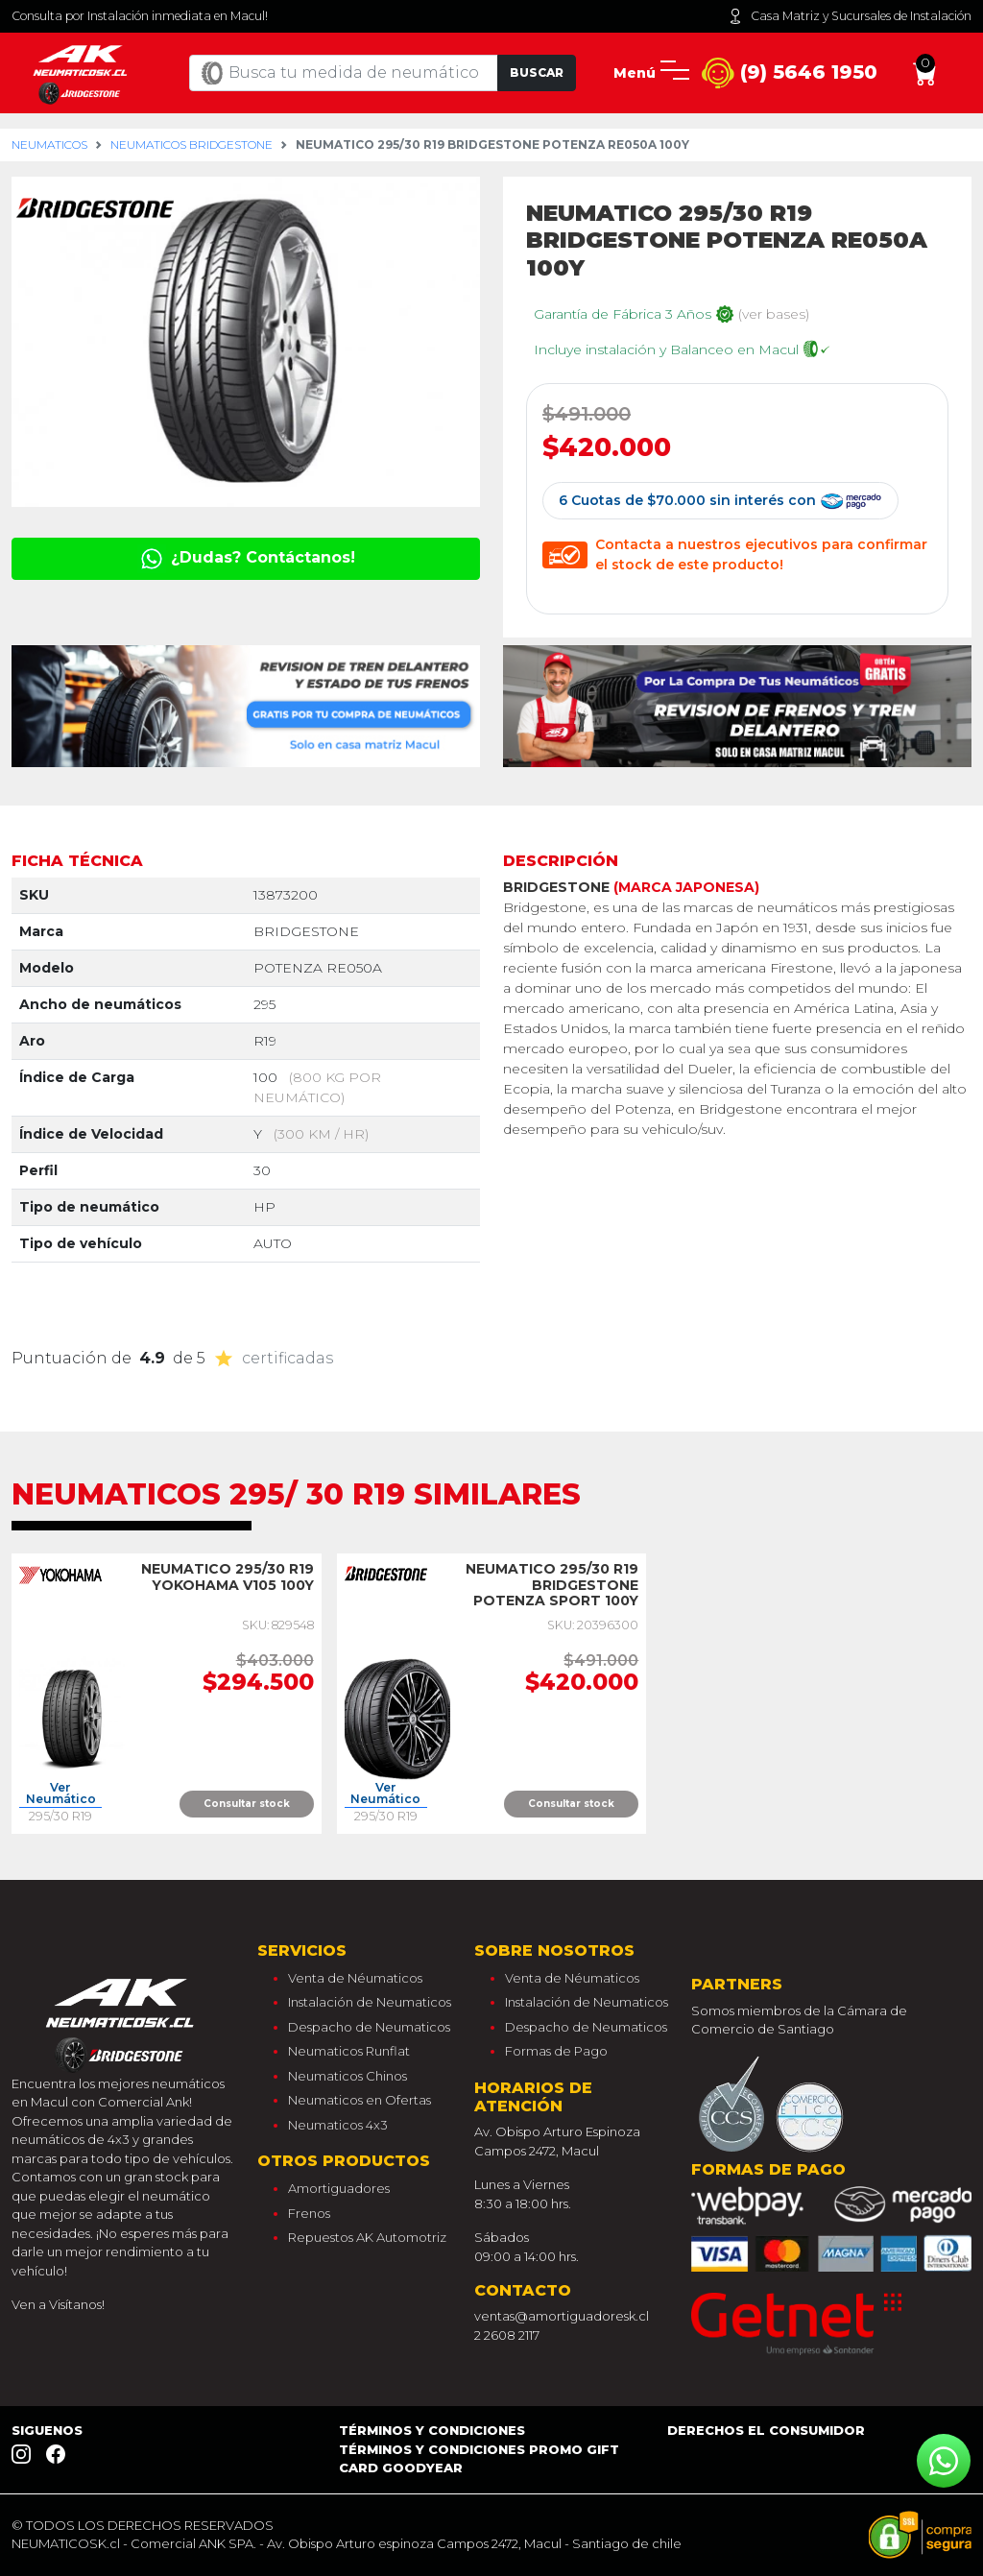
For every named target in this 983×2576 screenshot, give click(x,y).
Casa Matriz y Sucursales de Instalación (849, 16)
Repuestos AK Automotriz (367, 2237)
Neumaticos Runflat (349, 2050)
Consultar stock (247, 1803)
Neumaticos (49, 144)
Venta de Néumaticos (355, 1978)
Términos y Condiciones (432, 2430)
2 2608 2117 (506, 2335)
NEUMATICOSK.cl (66, 2543)
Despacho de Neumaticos (369, 2026)
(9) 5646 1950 (789, 73)
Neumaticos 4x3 (338, 2124)
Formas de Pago (556, 2050)
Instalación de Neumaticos (369, 2002)
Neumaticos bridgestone (191, 144)
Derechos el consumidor (766, 2430)
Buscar (536, 72)
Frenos (309, 2213)
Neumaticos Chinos (347, 2075)
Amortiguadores (339, 2188)
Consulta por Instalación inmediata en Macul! (140, 16)
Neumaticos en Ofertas (359, 2099)
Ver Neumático (61, 1794)
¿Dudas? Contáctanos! (246, 557)
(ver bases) (773, 314)
